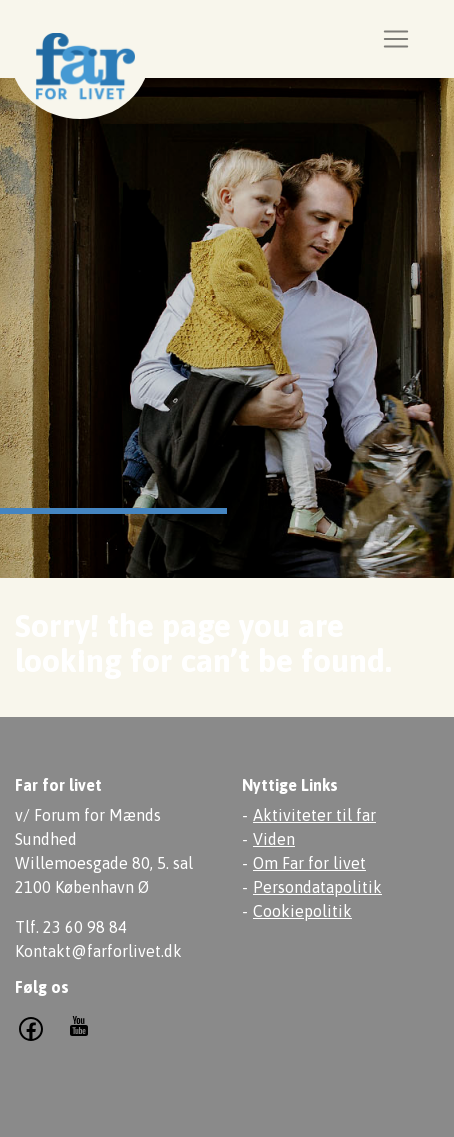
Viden (274, 839)
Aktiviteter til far (314, 815)
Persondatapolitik (317, 887)
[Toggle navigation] (396, 39)
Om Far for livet (309, 863)
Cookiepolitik (302, 911)
